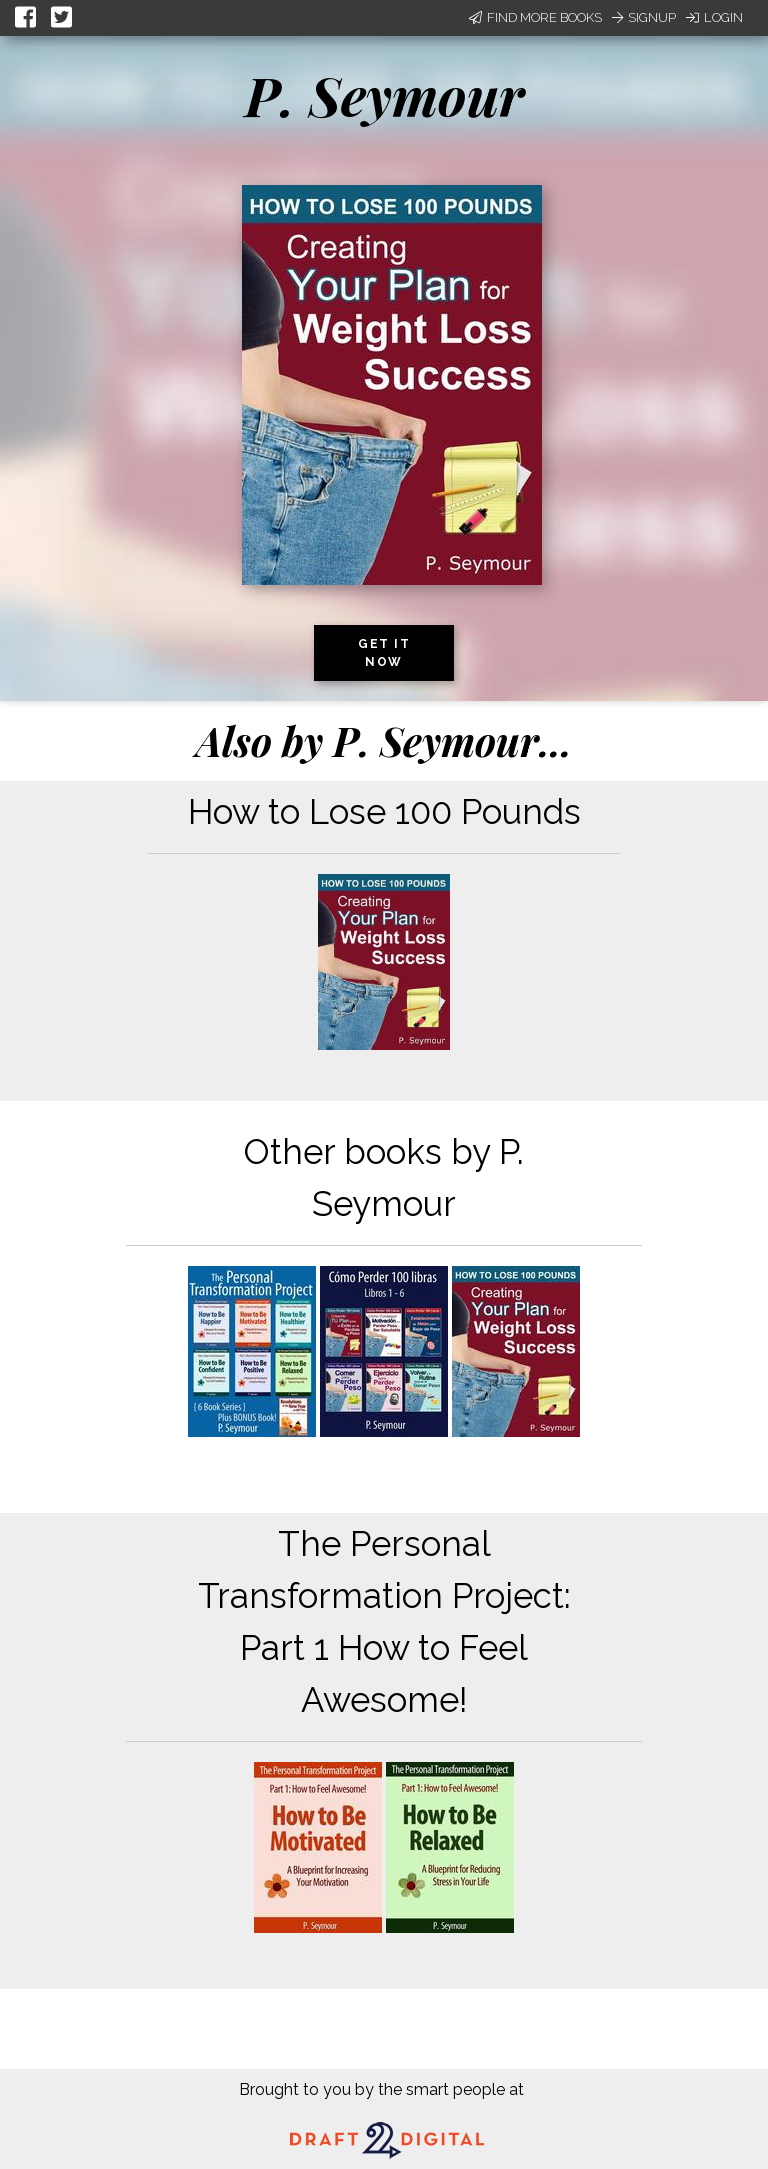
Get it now (384, 653)
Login (714, 17)
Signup (644, 17)
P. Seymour (384, 95)
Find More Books (535, 17)
